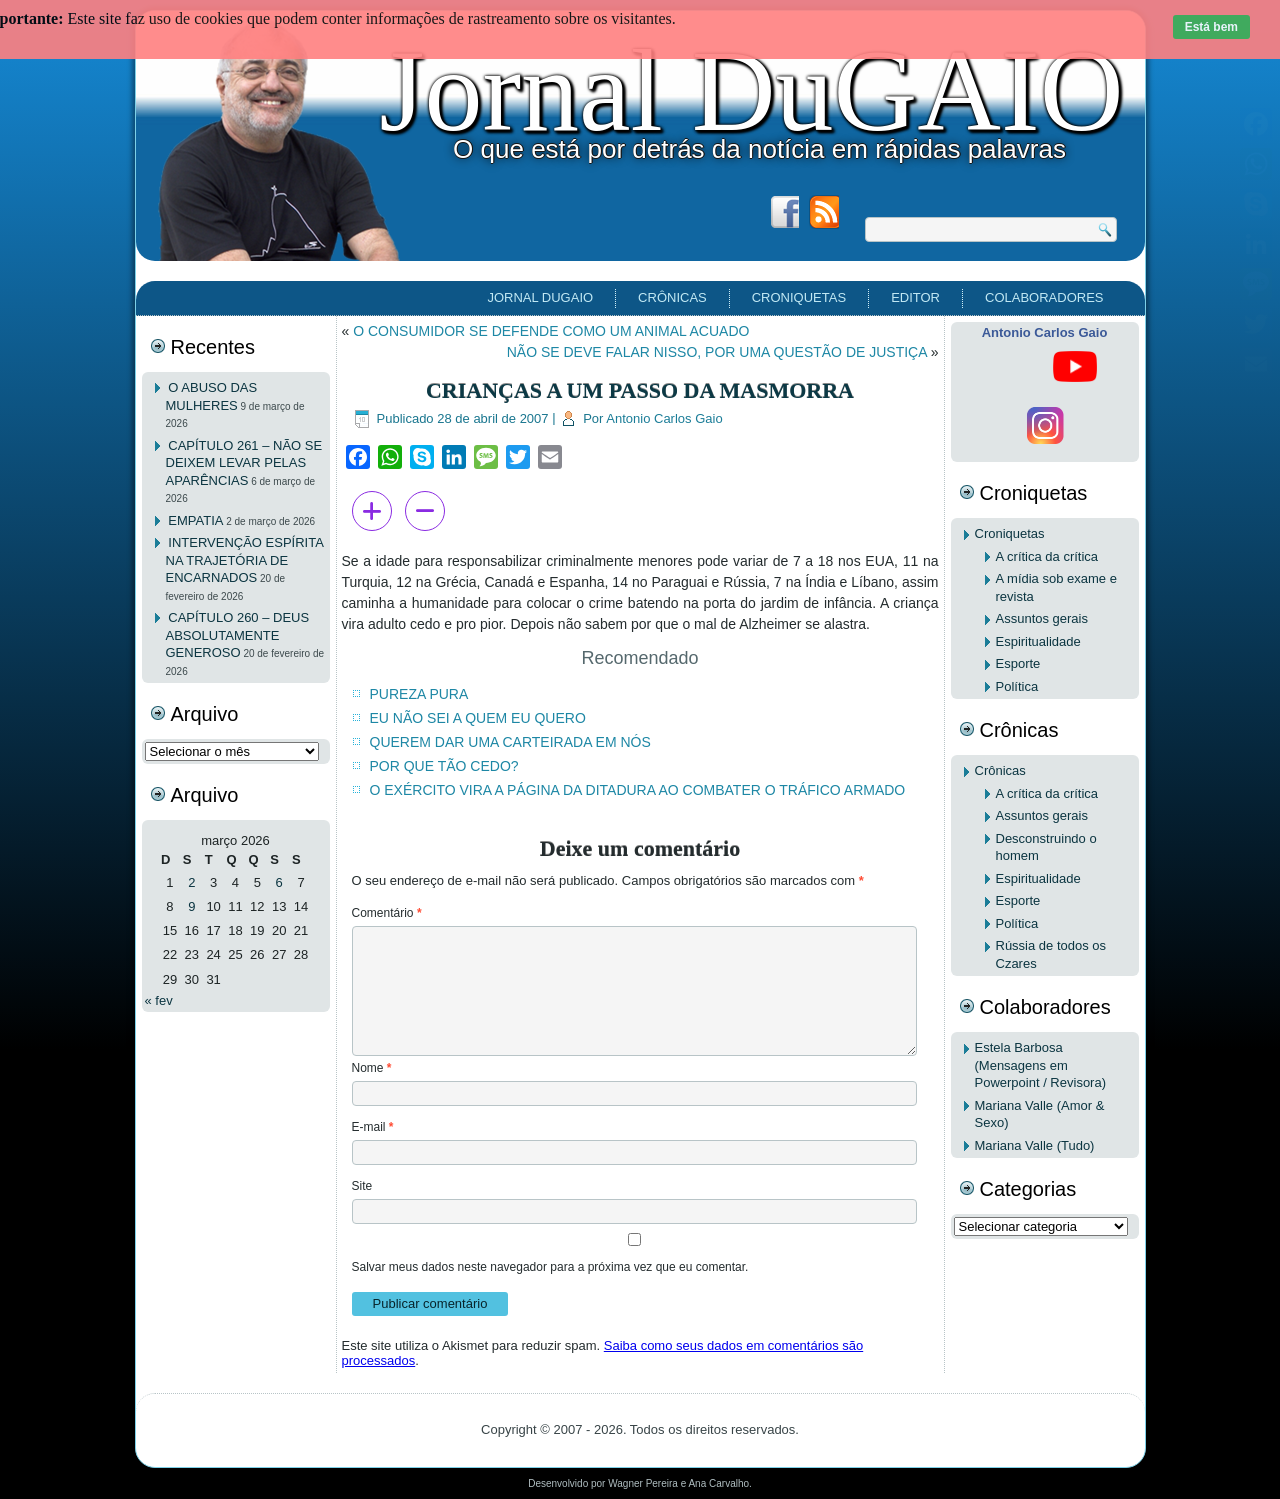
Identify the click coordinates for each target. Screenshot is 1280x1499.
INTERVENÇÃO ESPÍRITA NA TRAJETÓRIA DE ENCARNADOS (245, 560)
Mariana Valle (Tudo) (1035, 1145)
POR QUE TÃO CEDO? (444, 766)
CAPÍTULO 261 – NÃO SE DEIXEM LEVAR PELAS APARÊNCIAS (244, 463)
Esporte (1018, 663)
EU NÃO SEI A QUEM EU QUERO (478, 718)
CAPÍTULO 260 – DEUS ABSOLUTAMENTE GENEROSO (238, 635)
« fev (159, 1000)
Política (1017, 686)
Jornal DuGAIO (751, 91)
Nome (372, 1068)
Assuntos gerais (1042, 618)
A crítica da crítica (1047, 556)
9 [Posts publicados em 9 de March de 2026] (191, 906)
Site (362, 1186)
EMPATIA (195, 520)
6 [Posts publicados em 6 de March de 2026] (279, 882)
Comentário (387, 913)
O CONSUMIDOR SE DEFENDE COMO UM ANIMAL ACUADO (551, 331)
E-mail (373, 1127)
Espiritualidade (1038, 641)
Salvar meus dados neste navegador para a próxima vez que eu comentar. (550, 1267)
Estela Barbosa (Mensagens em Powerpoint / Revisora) (1041, 1065)
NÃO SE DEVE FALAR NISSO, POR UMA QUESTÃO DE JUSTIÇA (717, 352)
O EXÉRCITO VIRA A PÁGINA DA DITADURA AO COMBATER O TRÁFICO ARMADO (638, 790)
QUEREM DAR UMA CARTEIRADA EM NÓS (510, 742)
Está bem (1211, 27)
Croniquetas (799, 297)
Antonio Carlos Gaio (664, 418)
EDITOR (915, 297)
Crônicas (672, 297)
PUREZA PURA (419, 694)
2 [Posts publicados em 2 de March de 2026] (191, 882)
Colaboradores (1044, 297)
